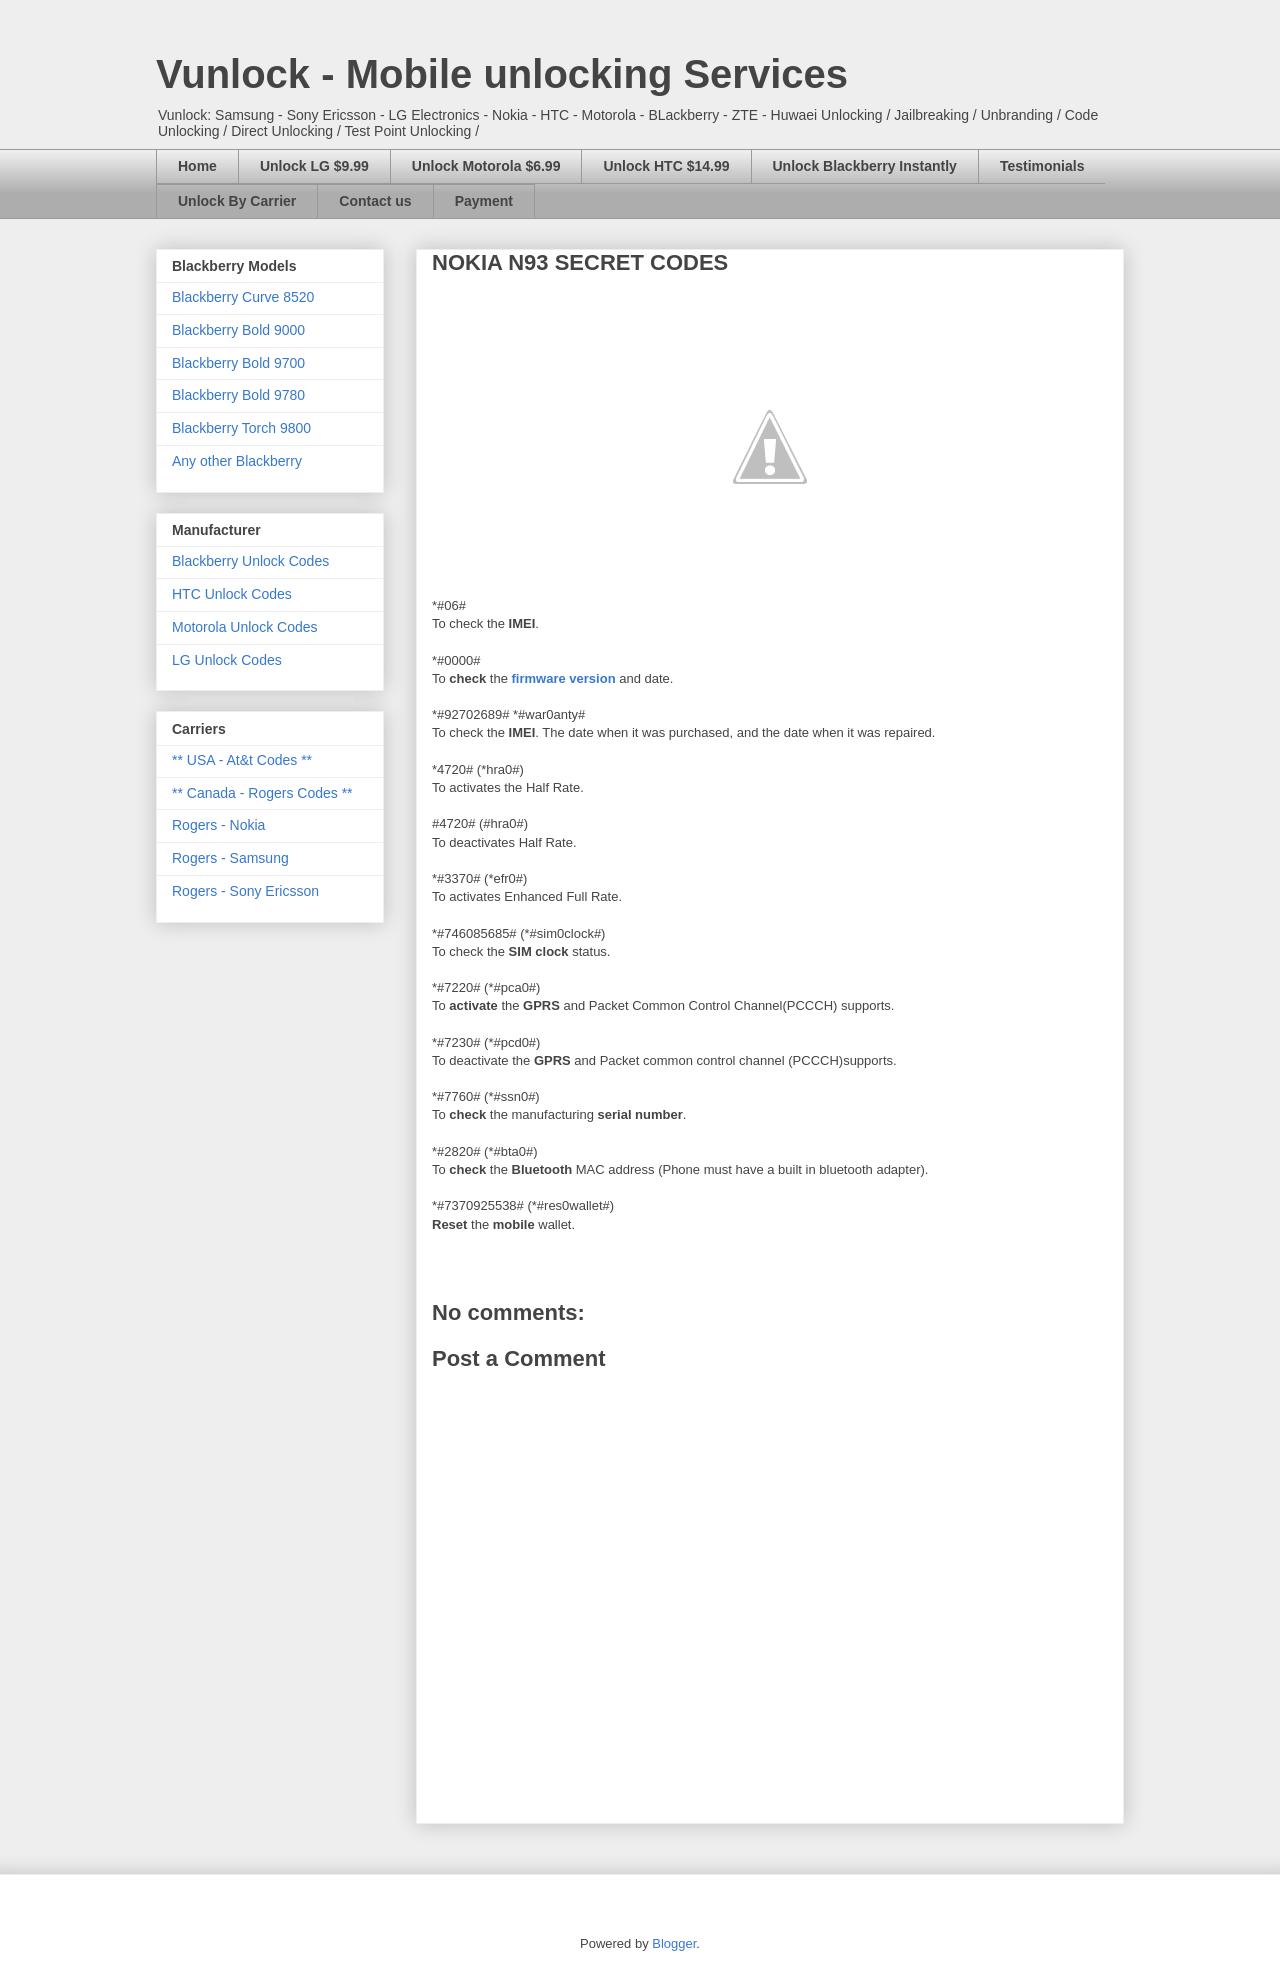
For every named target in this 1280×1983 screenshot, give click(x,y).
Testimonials (1042, 166)
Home (197, 166)
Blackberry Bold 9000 (238, 330)
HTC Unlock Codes (232, 594)
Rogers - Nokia (218, 825)
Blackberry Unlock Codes (250, 561)
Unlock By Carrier (237, 201)
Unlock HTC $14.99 (666, 166)
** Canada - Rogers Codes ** (262, 793)
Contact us (375, 201)
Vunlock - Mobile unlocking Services (502, 74)
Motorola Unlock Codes (245, 627)
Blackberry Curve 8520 (243, 297)
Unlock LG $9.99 (314, 166)
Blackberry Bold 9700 (238, 363)
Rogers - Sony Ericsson (245, 891)
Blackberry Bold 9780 (238, 395)
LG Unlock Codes (227, 660)
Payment (484, 201)
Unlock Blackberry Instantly (865, 166)
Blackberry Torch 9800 (241, 428)
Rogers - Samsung (230, 858)
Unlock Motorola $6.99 (486, 166)
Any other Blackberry (237, 461)
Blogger (674, 1943)
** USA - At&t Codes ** (242, 760)
